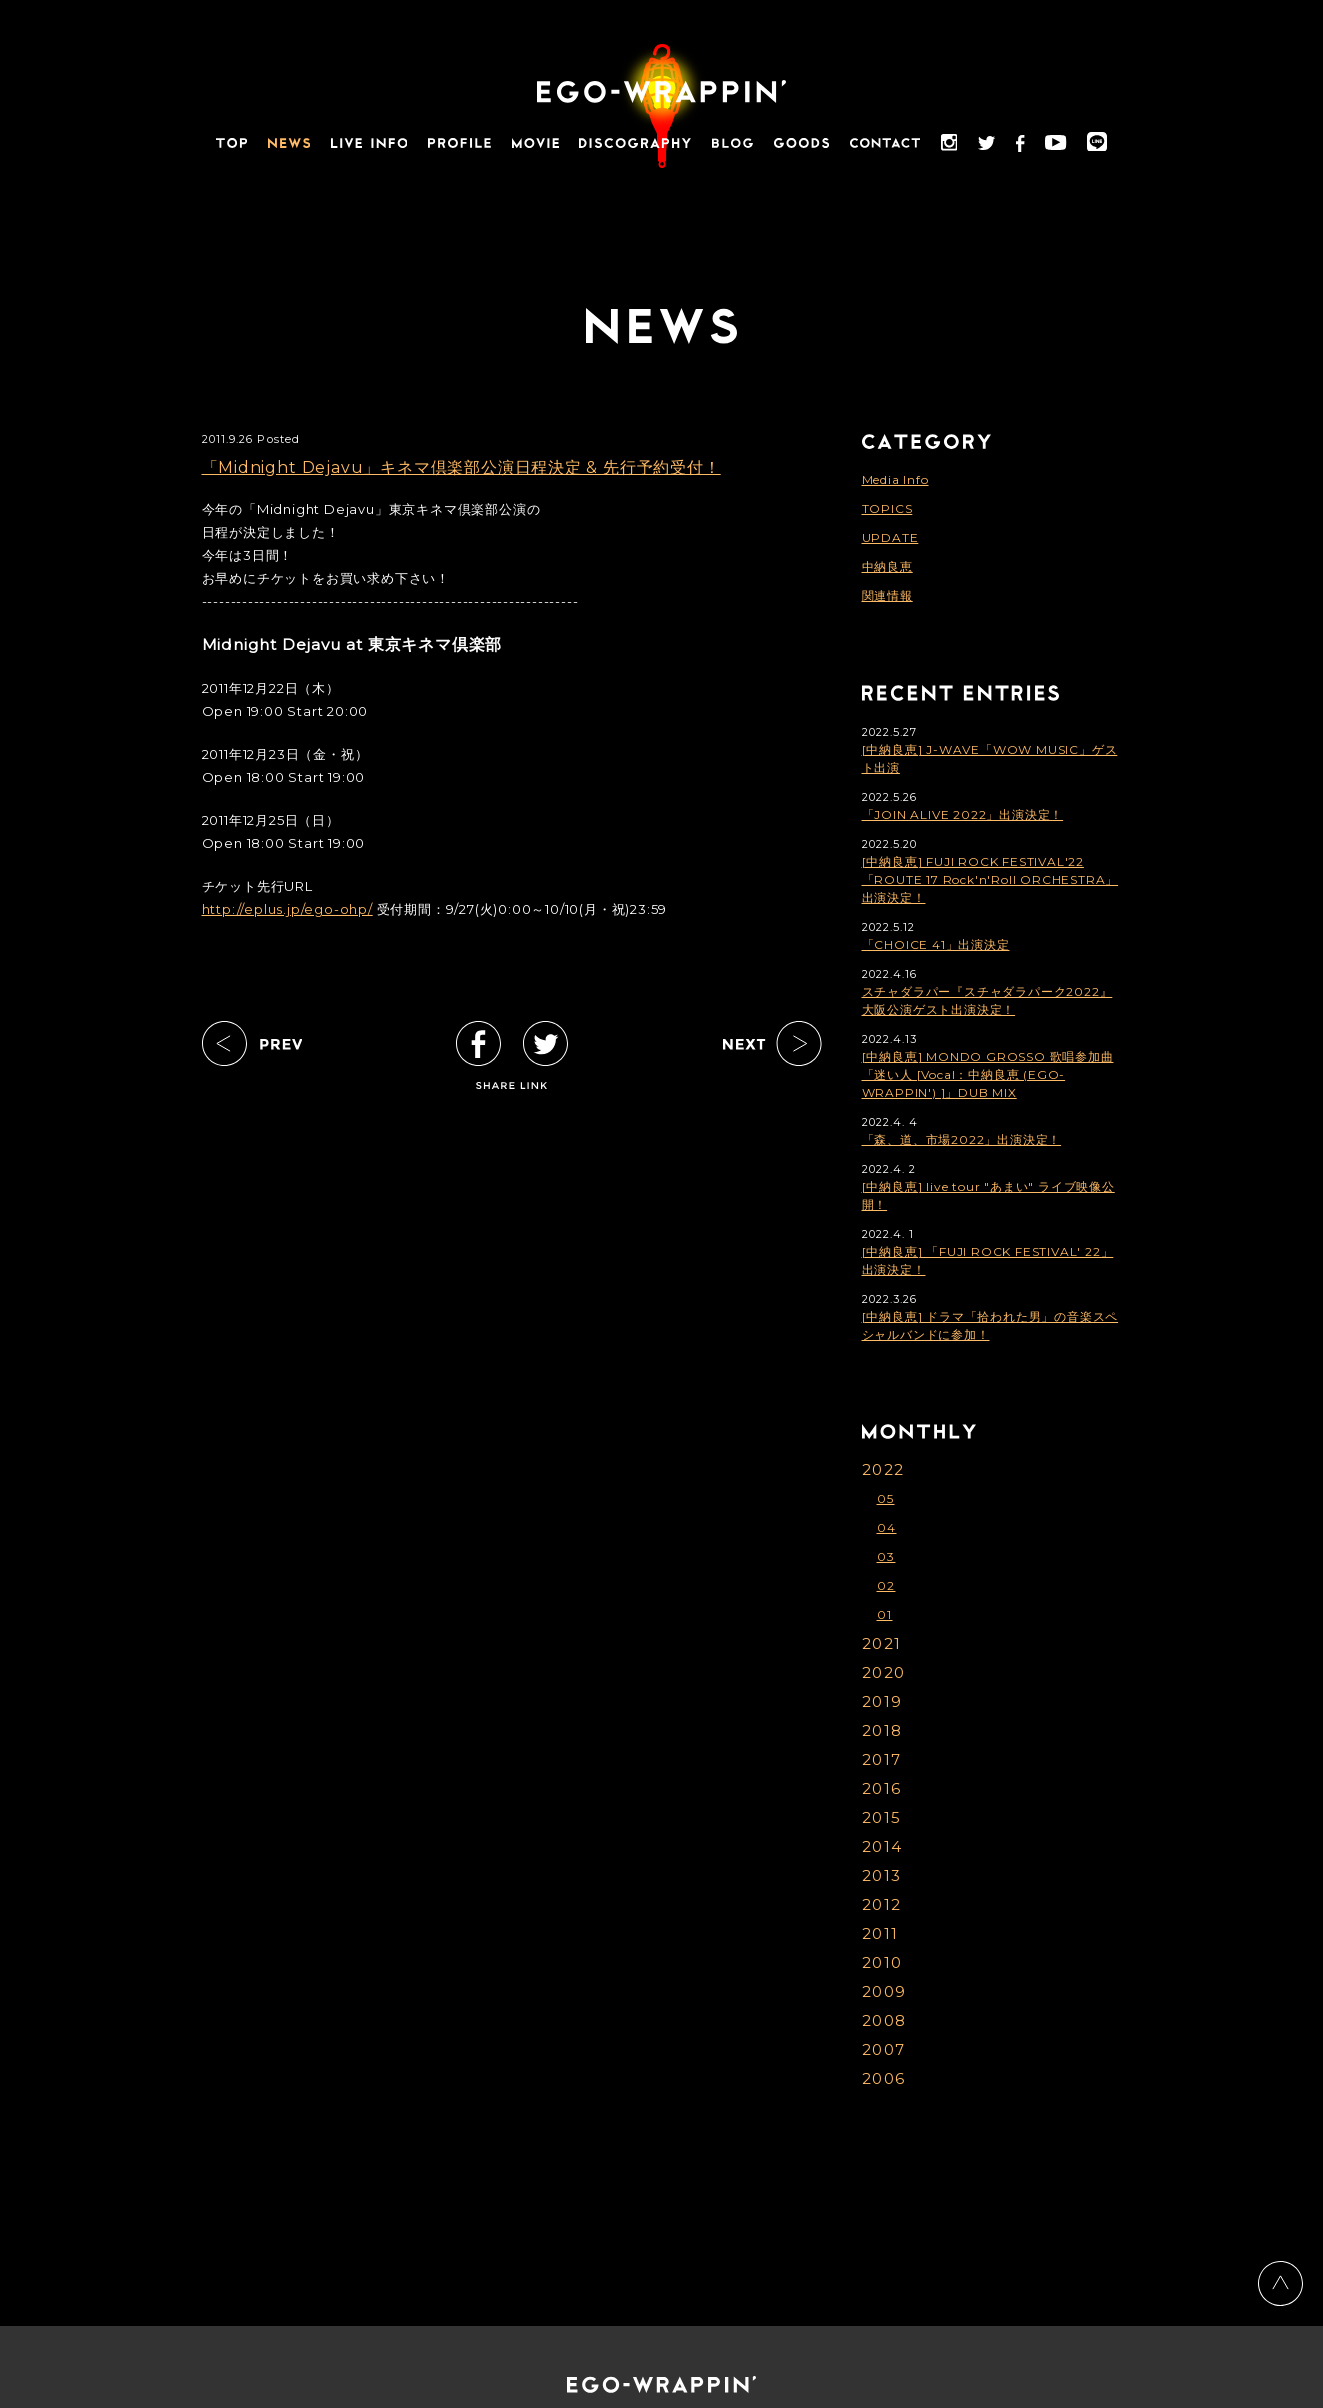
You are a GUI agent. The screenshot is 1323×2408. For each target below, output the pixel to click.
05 (886, 1498)
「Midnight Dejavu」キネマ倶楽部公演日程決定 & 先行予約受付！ (461, 467)
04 (887, 1527)
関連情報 (887, 595)
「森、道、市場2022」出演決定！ (962, 1139)
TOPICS (887, 508)
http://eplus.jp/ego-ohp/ (287, 909)
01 (885, 1614)
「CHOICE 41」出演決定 (936, 944)
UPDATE (890, 537)
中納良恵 (887, 566)
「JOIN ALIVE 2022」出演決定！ (963, 814)
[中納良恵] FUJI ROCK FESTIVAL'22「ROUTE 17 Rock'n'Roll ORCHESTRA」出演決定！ (990, 879)
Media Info (895, 479)
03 (886, 1556)
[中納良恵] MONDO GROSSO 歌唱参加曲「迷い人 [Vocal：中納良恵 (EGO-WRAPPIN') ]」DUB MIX (988, 1074)
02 (886, 1585)
